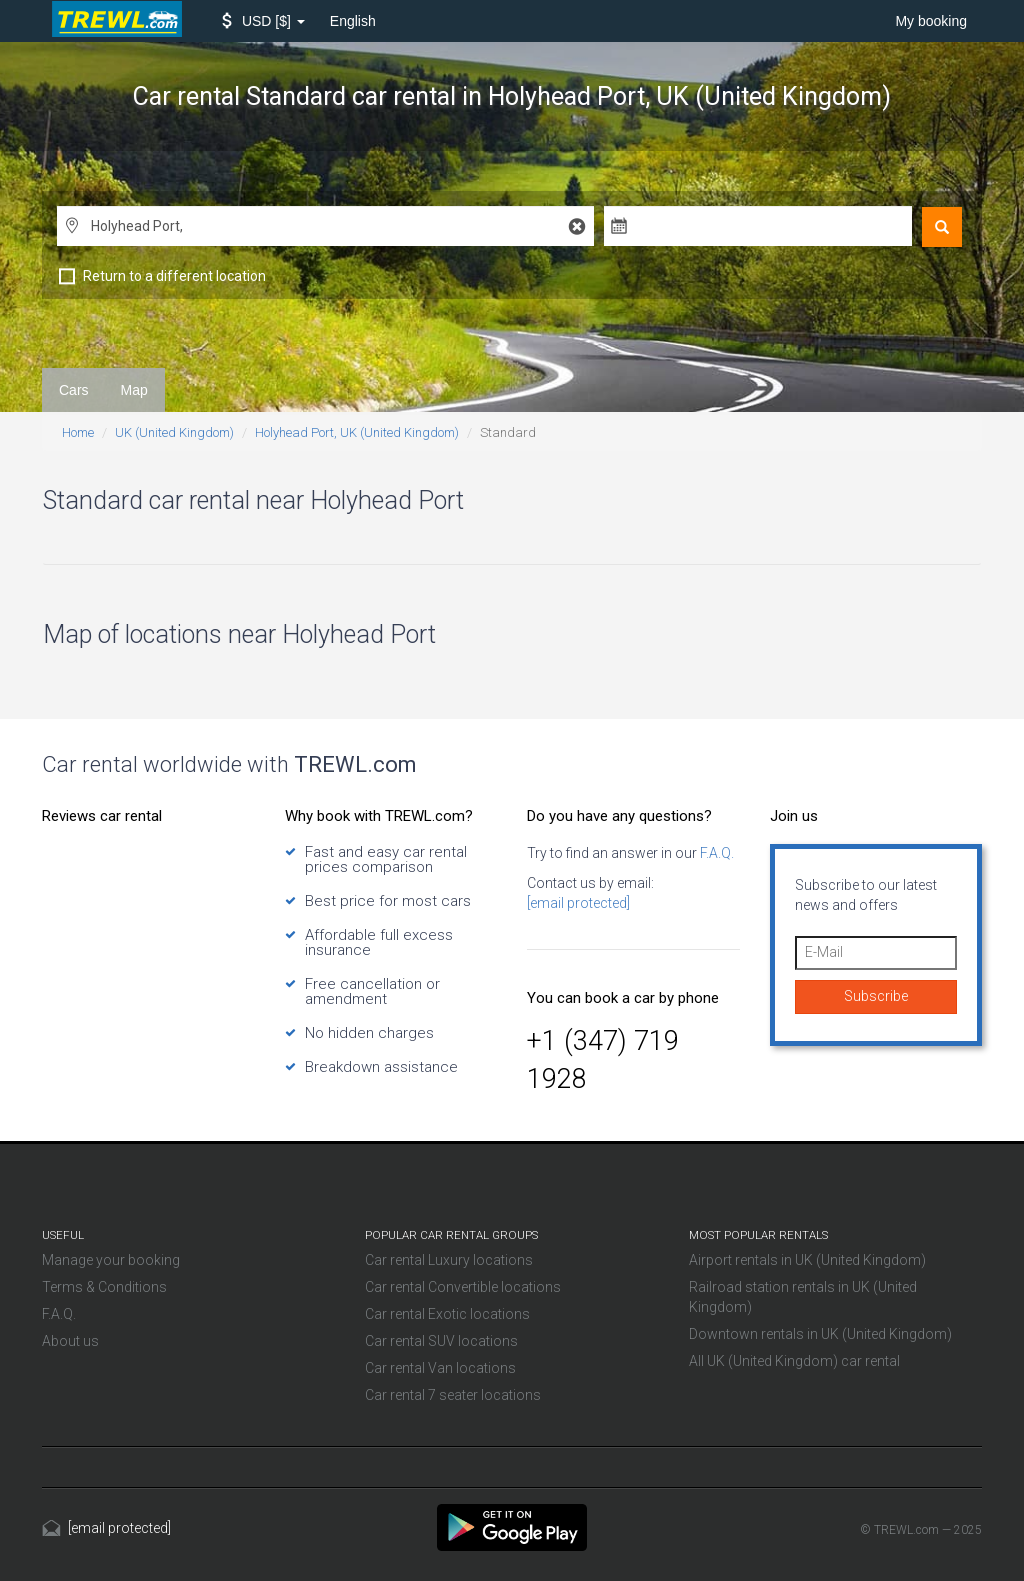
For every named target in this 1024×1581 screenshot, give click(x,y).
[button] (263, 21)
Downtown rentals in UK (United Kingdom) (820, 1334)
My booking (931, 21)
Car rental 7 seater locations (453, 1395)
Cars (74, 390)
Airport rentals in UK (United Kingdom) (807, 1260)
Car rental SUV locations (441, 1341)
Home (78, 432)
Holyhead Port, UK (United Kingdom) (357, 432)
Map (134, 390)
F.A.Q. (715, 853)
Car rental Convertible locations (463, 1287)
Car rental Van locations (440, 1368)
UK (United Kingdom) (174, 432)
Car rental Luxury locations (449, 1260)
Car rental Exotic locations (447, 1314)
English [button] (353, 21)
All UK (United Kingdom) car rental (794, 1361)
